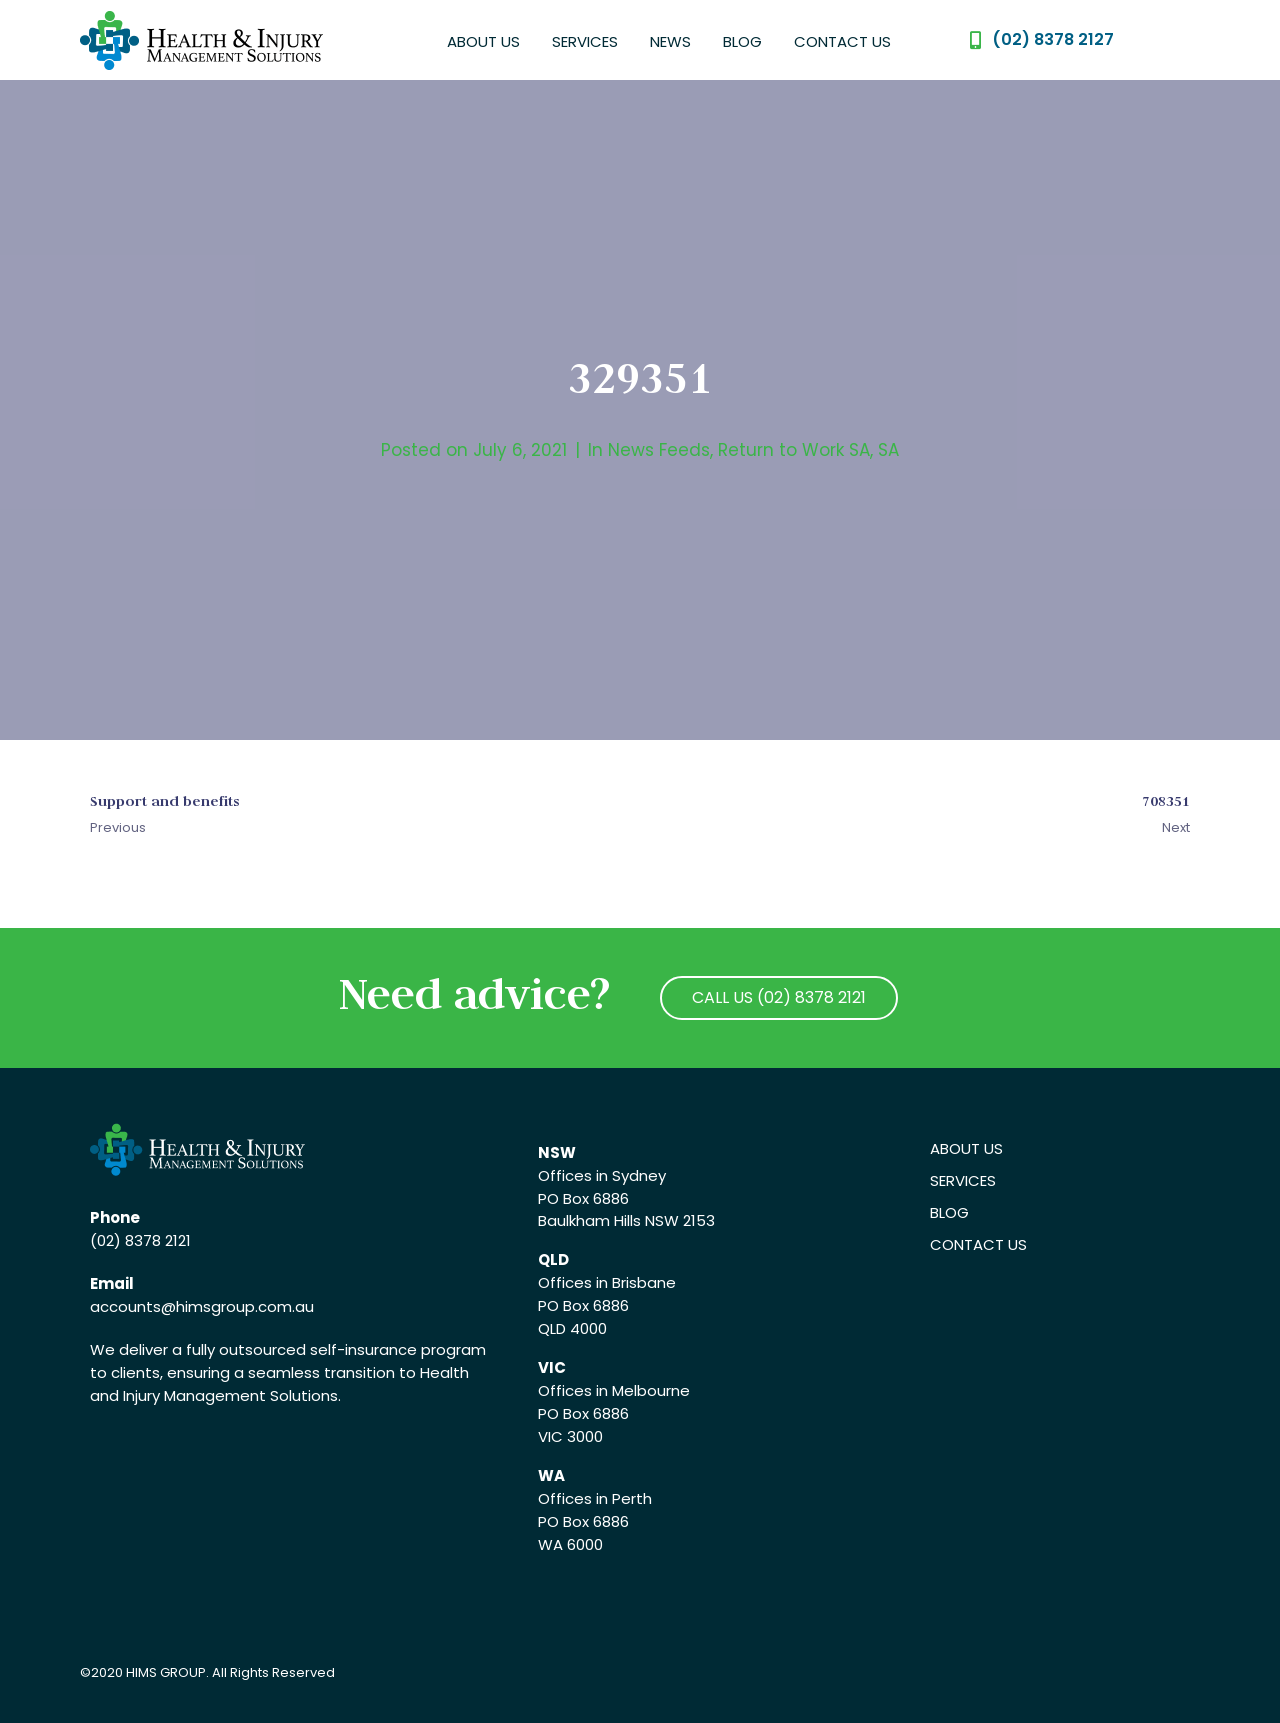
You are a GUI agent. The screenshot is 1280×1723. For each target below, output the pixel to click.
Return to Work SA (794, 450)
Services (585, 41)
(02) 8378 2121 (140, 1240)
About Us (483, 41)
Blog (742, 41)
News (670, 41)
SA (888, 450)
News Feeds (659, 450)
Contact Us (842, 41)
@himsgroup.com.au (237, 1306)
